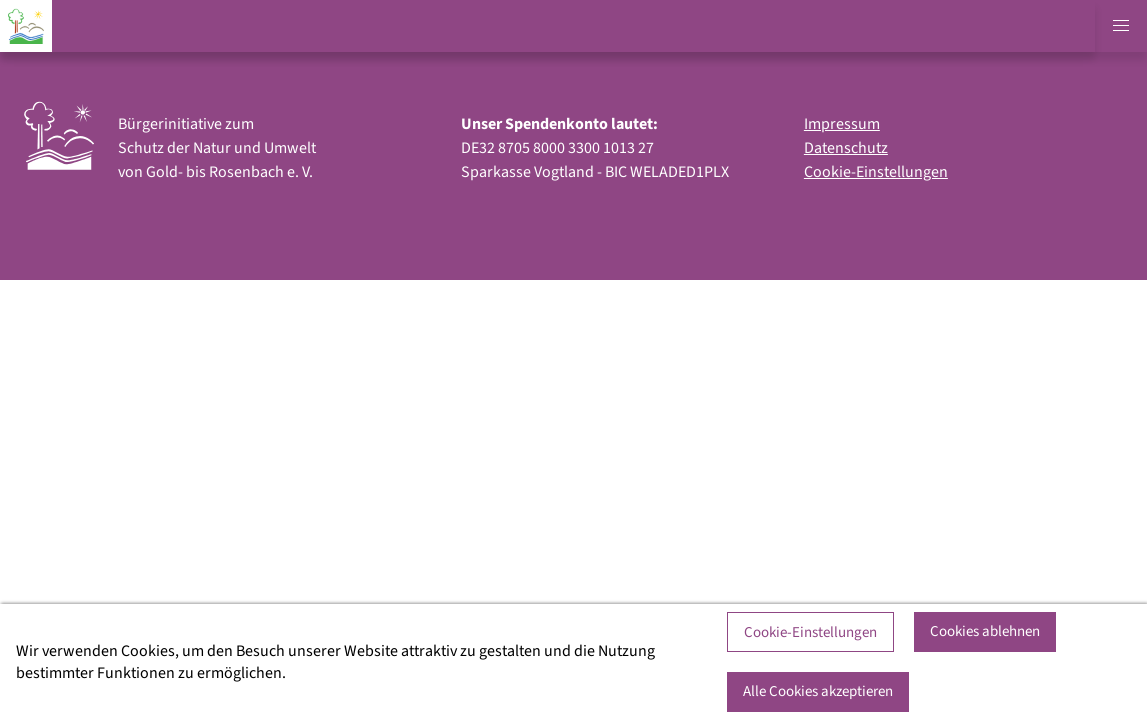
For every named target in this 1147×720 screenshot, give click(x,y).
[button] (1121, 26)
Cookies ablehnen (985, 631)
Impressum (842, 124)
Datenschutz (846, 148)
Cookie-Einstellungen (876, 172)
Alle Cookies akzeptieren (818, 691)
